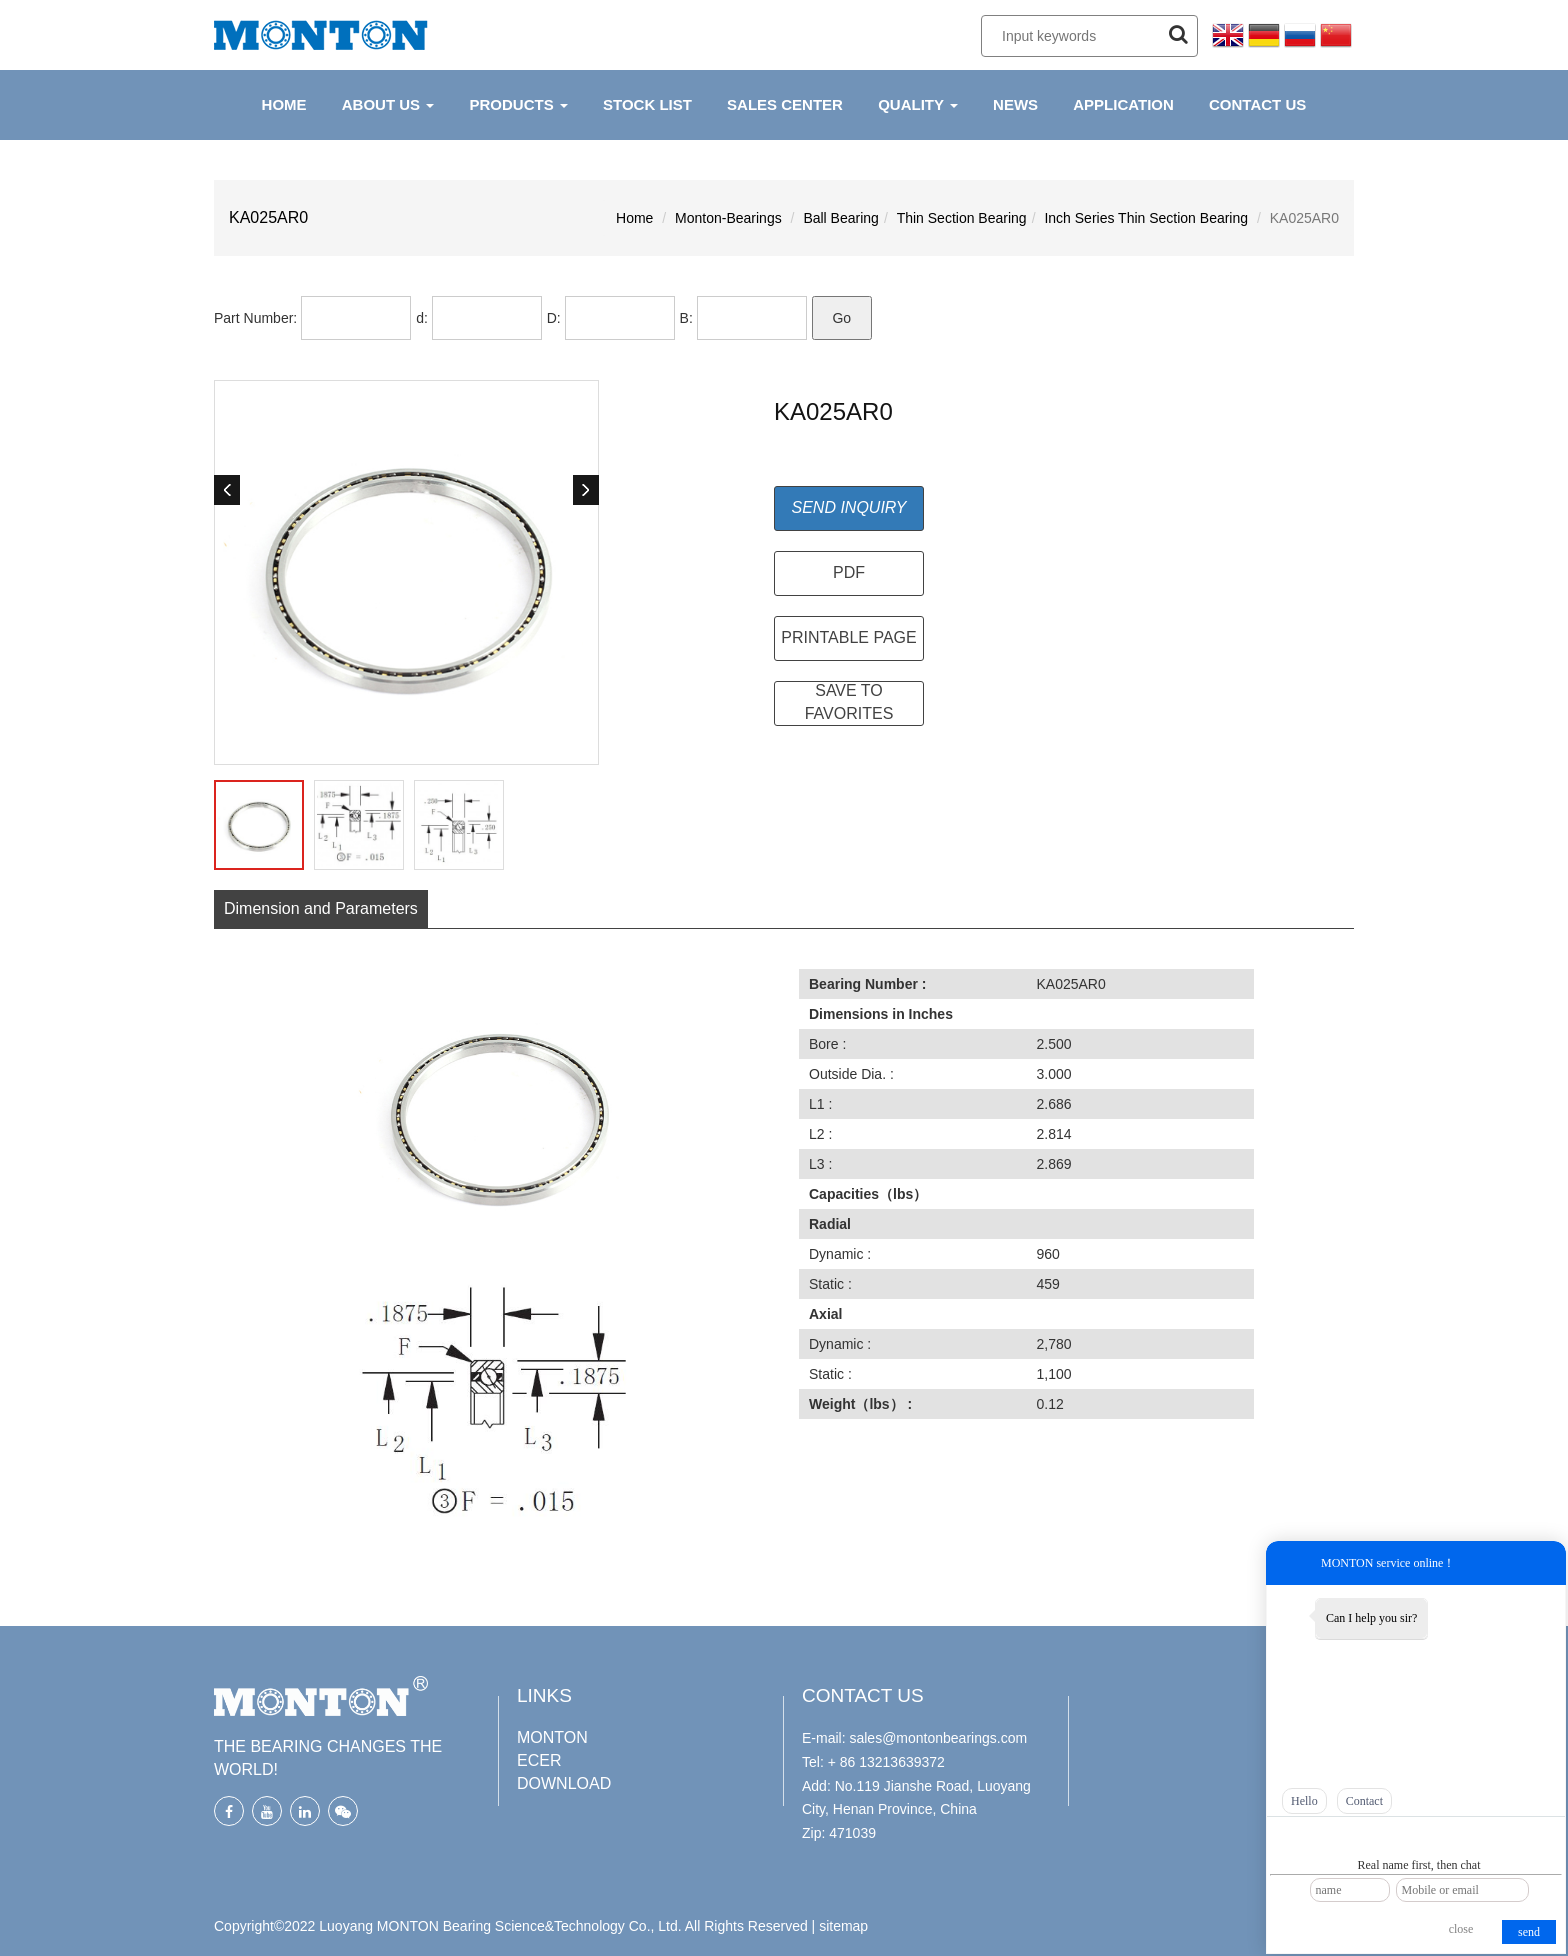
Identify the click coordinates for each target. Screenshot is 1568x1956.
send (1529, 1932)
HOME (284, 104)
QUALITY (918, 104)
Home (634, 218)
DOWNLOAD (564, 1783)
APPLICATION (1123, 104)
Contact (1364, 1801)
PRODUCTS (518, 104)
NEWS (1015, 104)
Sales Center (785, 104)
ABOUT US (388, 104)
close (1461, 1929)
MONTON (552, 1737)
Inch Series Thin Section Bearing (1146, 218)
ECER (539, 1760)
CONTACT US (1257, 104)
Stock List (647, 104)
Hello (1304, 1801)
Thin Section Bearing (962, 218)
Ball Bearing (841, 218)
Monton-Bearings (728, 218)
